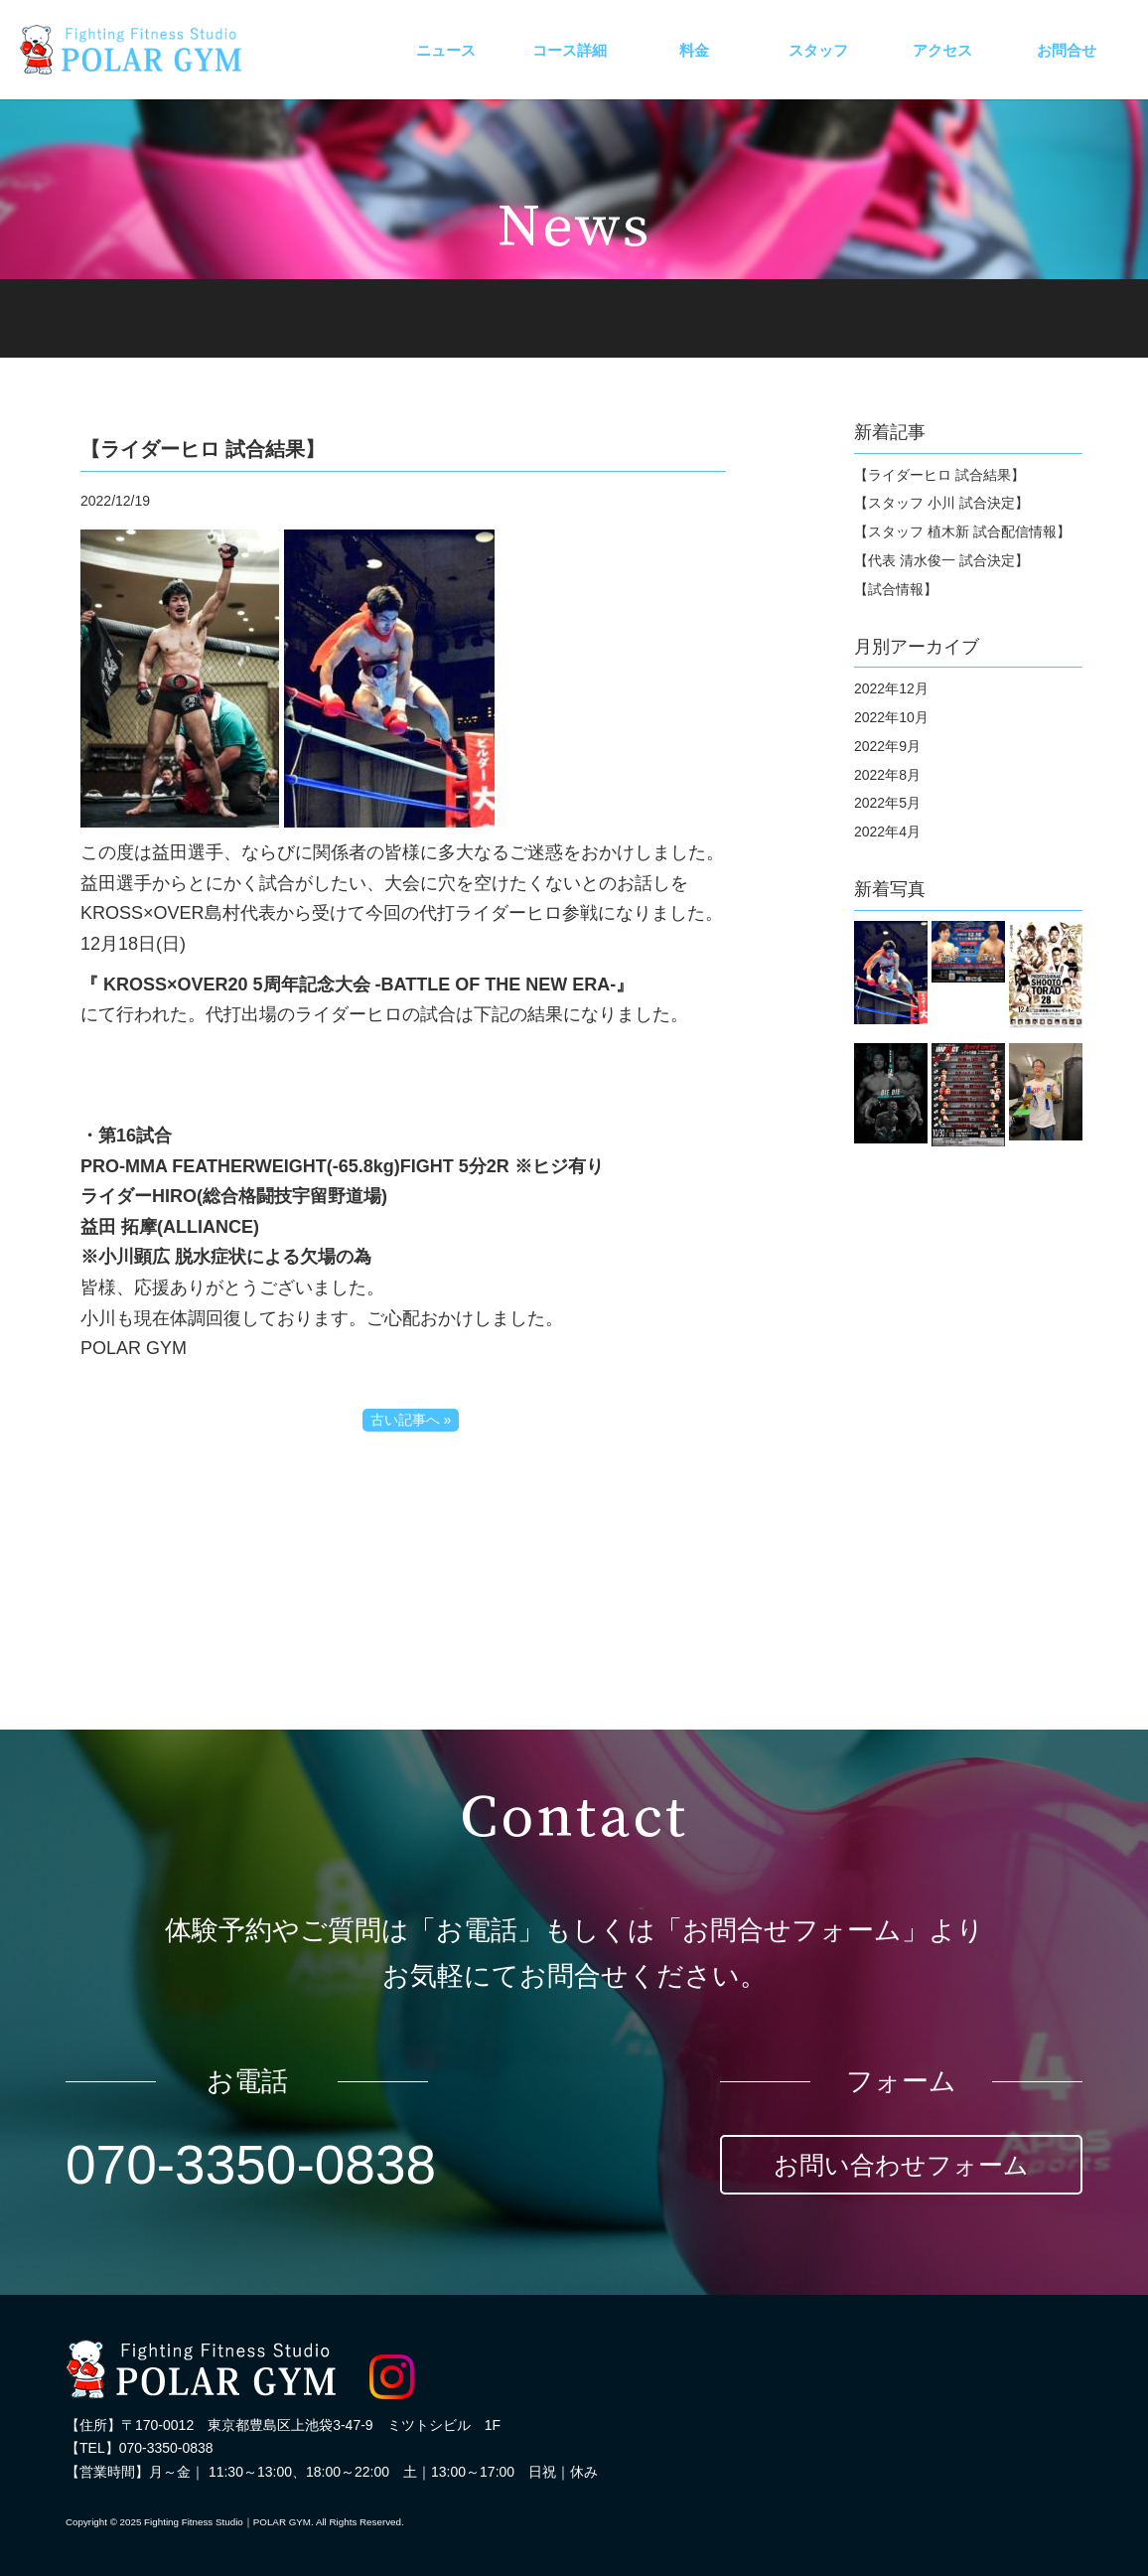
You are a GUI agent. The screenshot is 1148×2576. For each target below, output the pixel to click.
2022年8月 (887, 775)
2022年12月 (891, 688)
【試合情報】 (895, 589)
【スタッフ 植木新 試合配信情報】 (962, 531)
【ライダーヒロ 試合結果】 (939, 475)
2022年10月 (891, 717)
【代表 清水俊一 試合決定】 (941, 560)
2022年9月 (887, 746)
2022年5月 (887, 803)
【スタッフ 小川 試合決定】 (941, 503)
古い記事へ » (411, 1420)
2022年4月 (887, 831)
